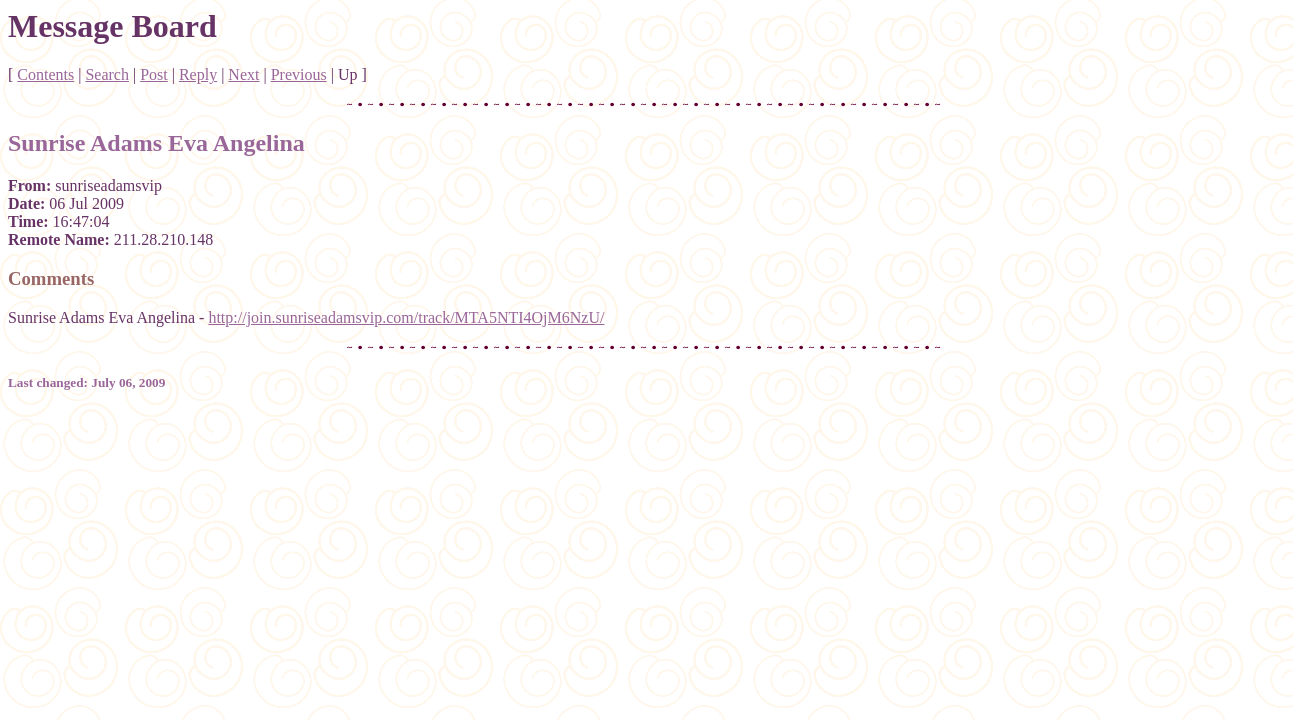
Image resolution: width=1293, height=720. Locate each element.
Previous (299, 74)
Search (107, 74)
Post (154, 74)
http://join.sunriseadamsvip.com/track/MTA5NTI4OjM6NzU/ (406, 317)
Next (243, 74)
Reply (198, 74)
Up (348, 74)
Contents (45, 74)
